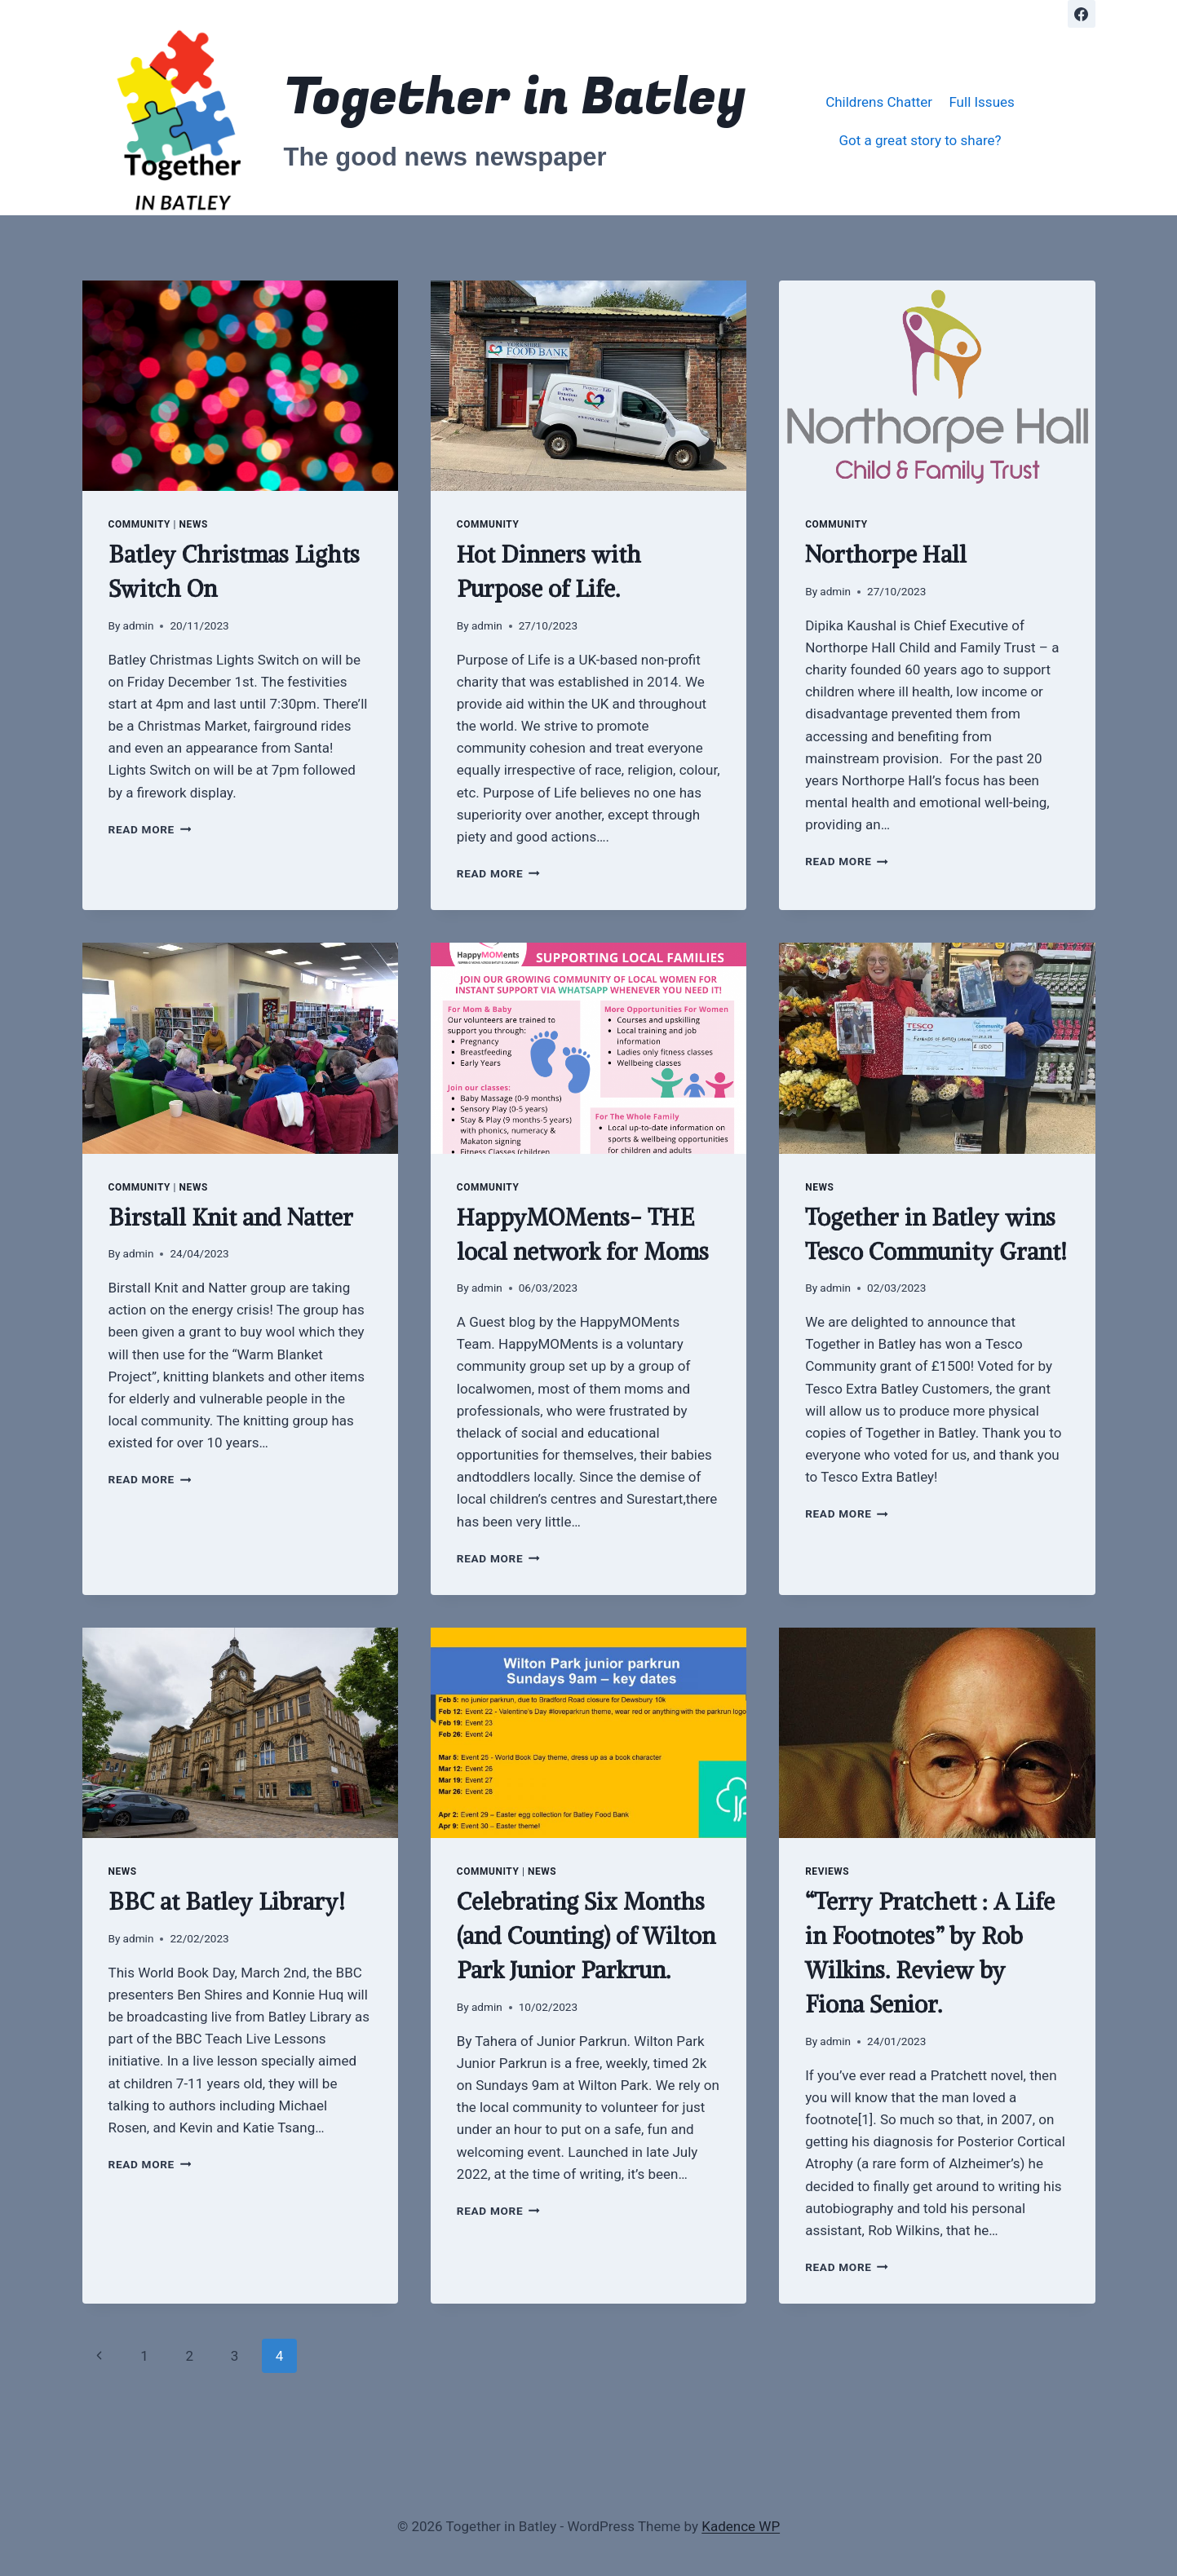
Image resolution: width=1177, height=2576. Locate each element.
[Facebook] (1081, 14)
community (139, 524)
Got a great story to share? (920, 140)
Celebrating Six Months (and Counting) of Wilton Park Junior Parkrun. (586, 1936)
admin (138, 625)
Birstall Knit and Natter (230, 1217)
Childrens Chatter (878, 102)
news (193, 524)
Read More (150, 829)
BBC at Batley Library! (226, 1901)
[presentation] (240, 386)
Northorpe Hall (886, 554)
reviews (827, 1871)
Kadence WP (740, 2526)
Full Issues (981, 102)
